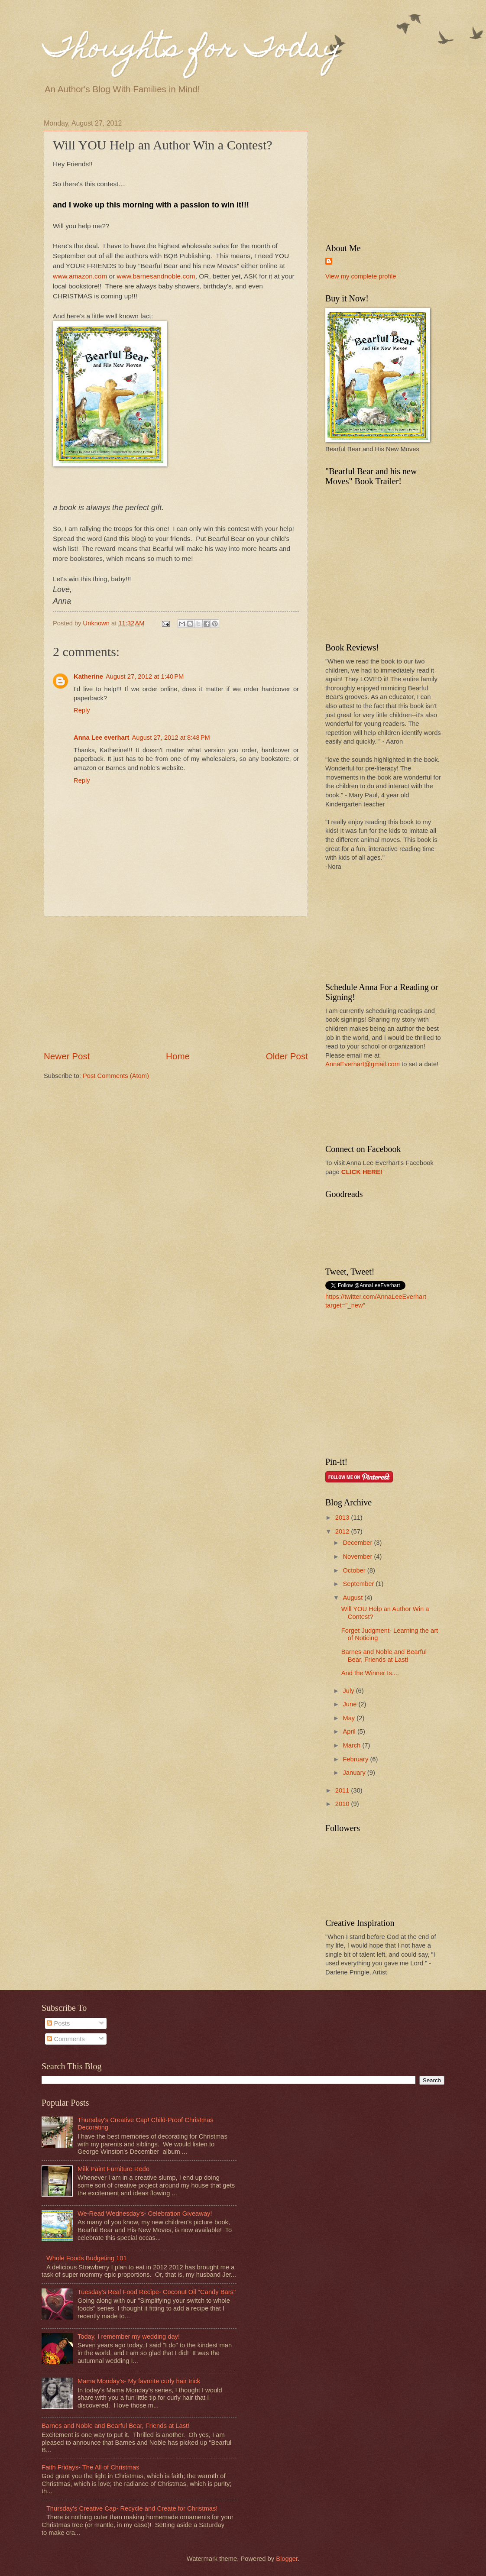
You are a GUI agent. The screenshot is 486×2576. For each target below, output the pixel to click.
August (353, 1597)
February (356, 1759)
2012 (343, 1531)
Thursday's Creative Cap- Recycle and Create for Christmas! (131, 2508)
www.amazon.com (80, 276)
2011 (343, 1790)
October (355, 1570)
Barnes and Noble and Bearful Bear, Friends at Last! (384, 1655)
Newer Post (67, 1056)
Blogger (287, 2558)
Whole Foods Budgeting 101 (86, 2258)
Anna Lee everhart (101, 737)
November (358, 1556)
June (350, 1704)
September (359, 1583)
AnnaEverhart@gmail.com (362, 1064)
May (349, 1718)
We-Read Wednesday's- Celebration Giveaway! (145, 2213)
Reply (82, 710)
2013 (343, 1517)
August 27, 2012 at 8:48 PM (171, 737)
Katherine (88, 676)
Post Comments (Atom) (116, 1075)
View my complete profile (360, 276)
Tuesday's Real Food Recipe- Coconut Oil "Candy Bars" (157, 2291)
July (349, 1690)
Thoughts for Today (192, 50)
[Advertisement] (176, 983)
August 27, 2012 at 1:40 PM (145, 676)
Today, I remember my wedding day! (129, 2336)
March (352, 1745)
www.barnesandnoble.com (156, 276)
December (358, 1542)
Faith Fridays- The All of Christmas (90, 2467)
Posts (58, 2023)
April (350, 1731)
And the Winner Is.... (370, 1673)
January (355, 1772)
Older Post (287, 1056)
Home (178, 1056)
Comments (65, 2039)
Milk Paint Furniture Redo (113, 2168)
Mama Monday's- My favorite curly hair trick (139, 2381)
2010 (343, 1803)
